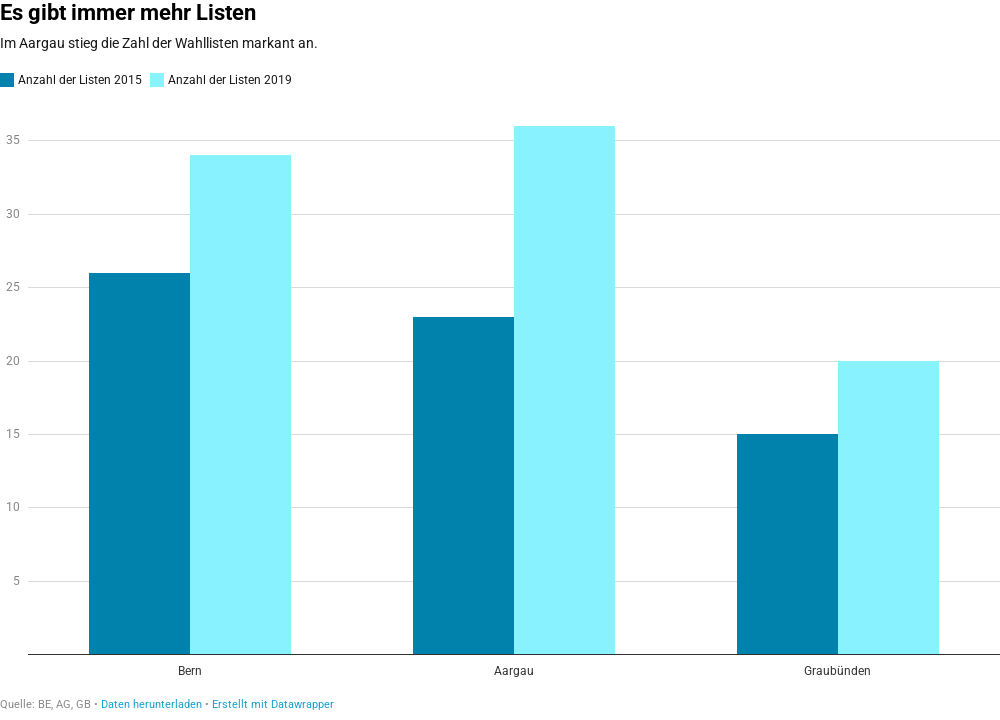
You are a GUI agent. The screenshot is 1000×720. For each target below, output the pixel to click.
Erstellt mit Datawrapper (273, 704)
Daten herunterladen (151, 704)
